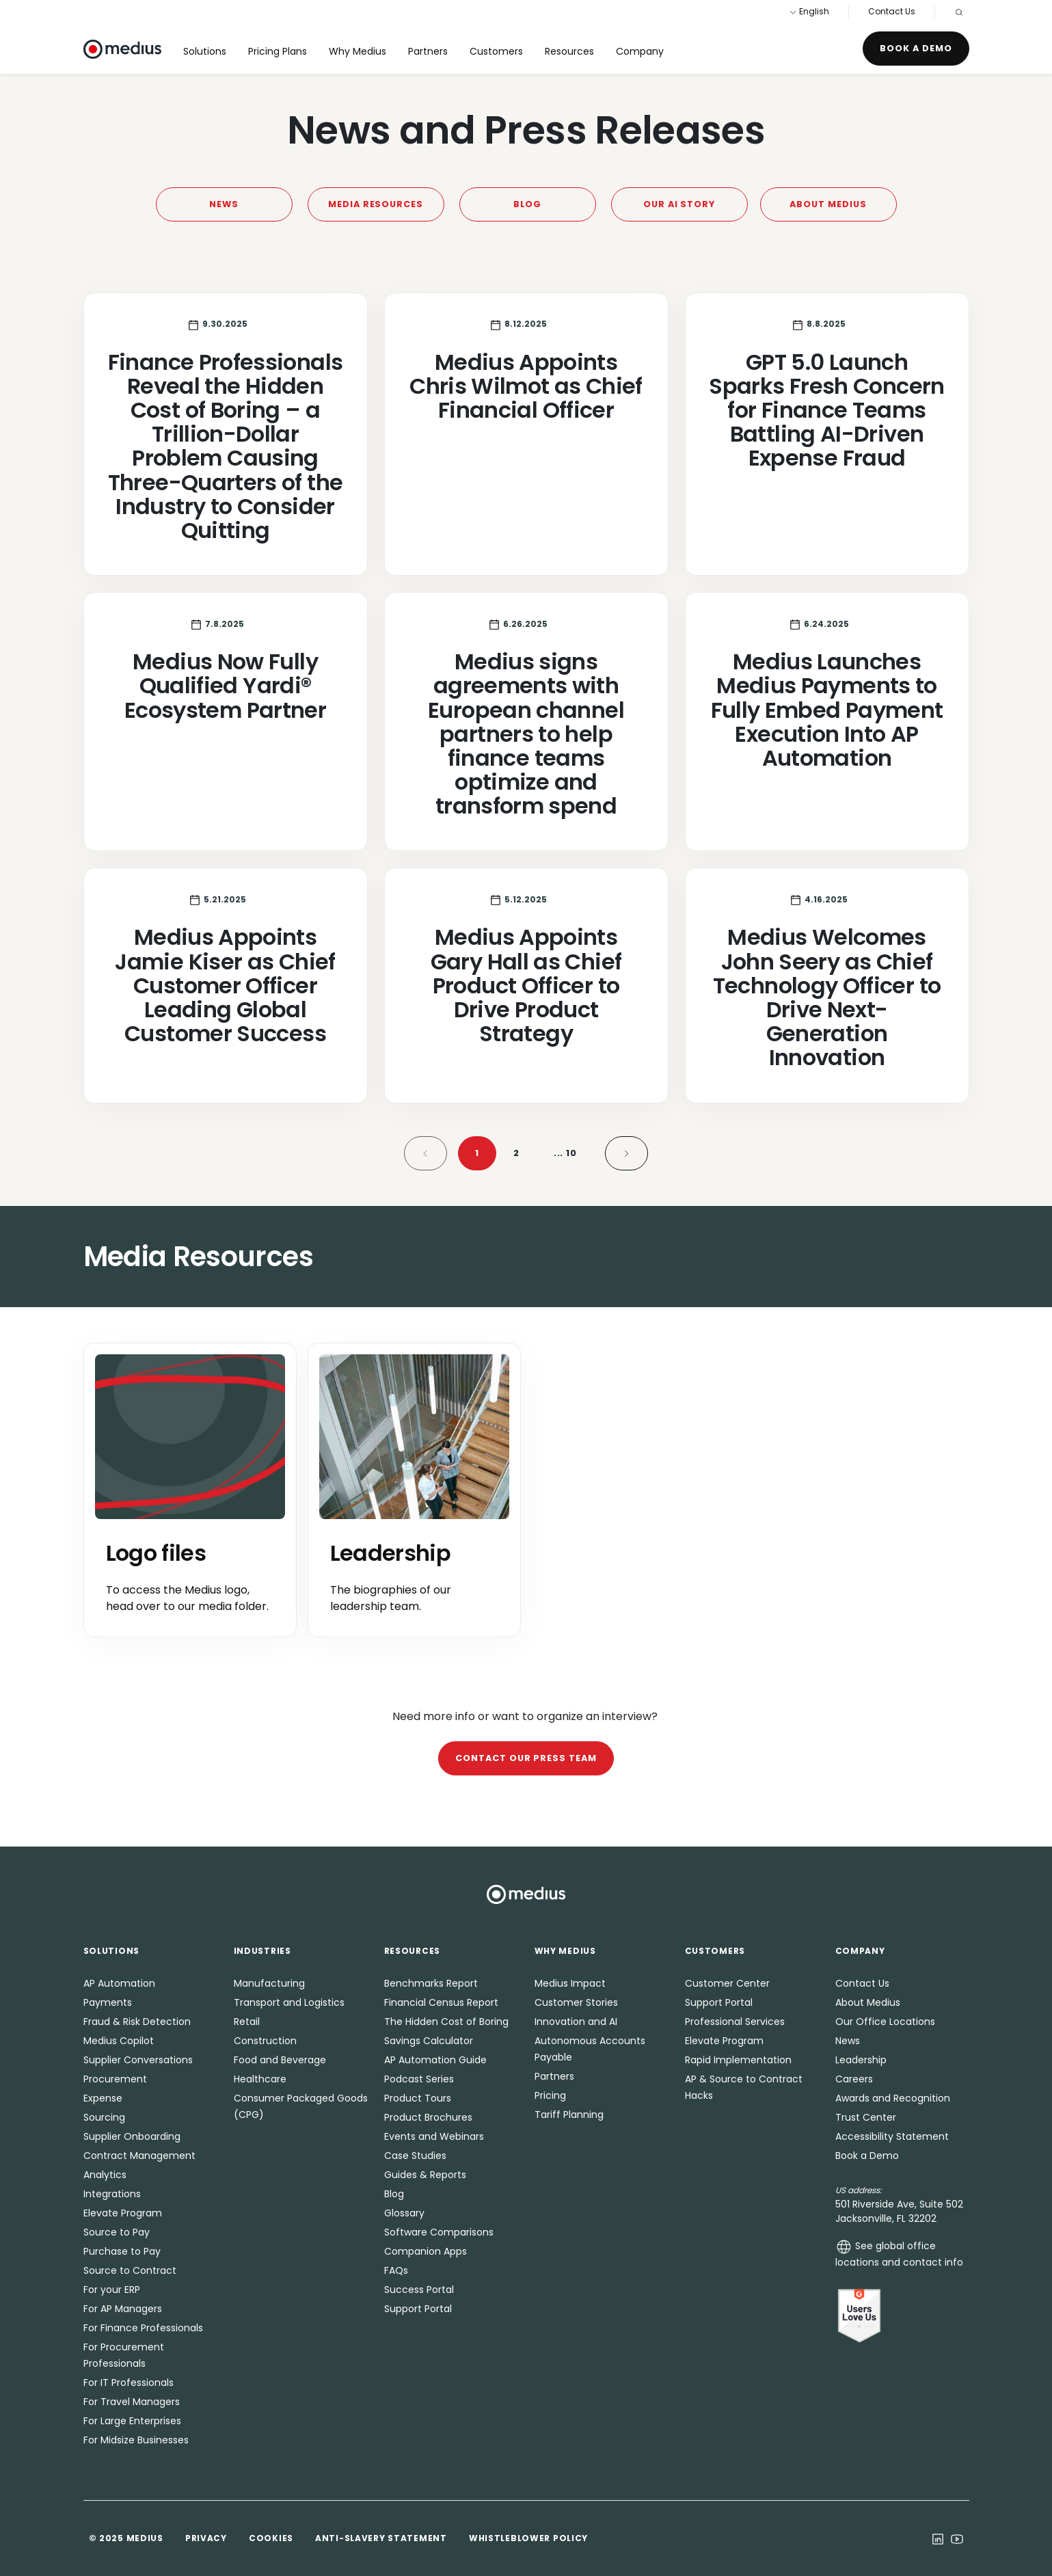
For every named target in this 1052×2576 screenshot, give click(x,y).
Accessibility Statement (892, 2136)
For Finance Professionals (143, 2328)
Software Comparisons (439, 2232)
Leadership (861, 2060)
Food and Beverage (280, 2060)
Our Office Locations (885, 2021)
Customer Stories (576, 2002)
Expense (102, 2098)
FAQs (396, 2270)
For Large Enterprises (132, 2421)
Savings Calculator (428, 2041)
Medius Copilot (118, 2041)
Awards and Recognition (892, 2098)
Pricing (550, 2095)
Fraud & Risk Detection (137, 2021)
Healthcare (260, 2079)
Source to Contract (129, 2270)
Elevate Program (122, 2213)
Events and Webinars (434, 2136)
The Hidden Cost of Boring (446, 2021)
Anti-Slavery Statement (381, 2538)
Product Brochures (428, 2117)
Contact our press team (526, 1758)
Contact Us (891, 11)
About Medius (828, 204)
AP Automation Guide (435, 2060)
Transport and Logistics (289, 2002)
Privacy (206, 2538)
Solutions (204, 51)
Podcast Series (419, 2079)
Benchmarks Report (431, 1983)
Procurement (115, 2079)
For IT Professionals (128, 2382)
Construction (265, 2041)
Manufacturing (269, 1983)
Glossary (404, 2213)
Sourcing (104, 2117)
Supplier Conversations (138, 2060)
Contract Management (139, 2155)
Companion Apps (425, 2251)
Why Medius (357, 51)
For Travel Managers (131, 2402)
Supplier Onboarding (131, 2136)
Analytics (104, 2175)
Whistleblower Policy (528, 2538)
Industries (262, 1951)
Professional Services (735, 2021)
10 (566, 1153)
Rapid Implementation (738, 2060)
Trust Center (865, 2117)
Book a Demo (916, 48)
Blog (527, 204)
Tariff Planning (569, 2114)
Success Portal (419, 2289)
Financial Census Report (441, 2002)
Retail (247, 2021)
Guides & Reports (425, 2175)
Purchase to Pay (122, 2251)
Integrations (112, 2194)
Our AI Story (679, 204)
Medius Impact (570, 1983)
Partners (428, 51)
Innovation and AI (576, 2021)
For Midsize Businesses (136, 2440)
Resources (569, 51)
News (224, 204)
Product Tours (417, 2098)
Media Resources (375, 204)
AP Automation (119, 1983)
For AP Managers (122, 2309)
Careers (854, 2079)
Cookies (271, 2538)
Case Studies (415, 2155)
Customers (496, 51)
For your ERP (111, 2289)
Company (640, 51)
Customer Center (727, 1983)
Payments (107, 2002)
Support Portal (418, 2309)
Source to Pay (116, 2232)
